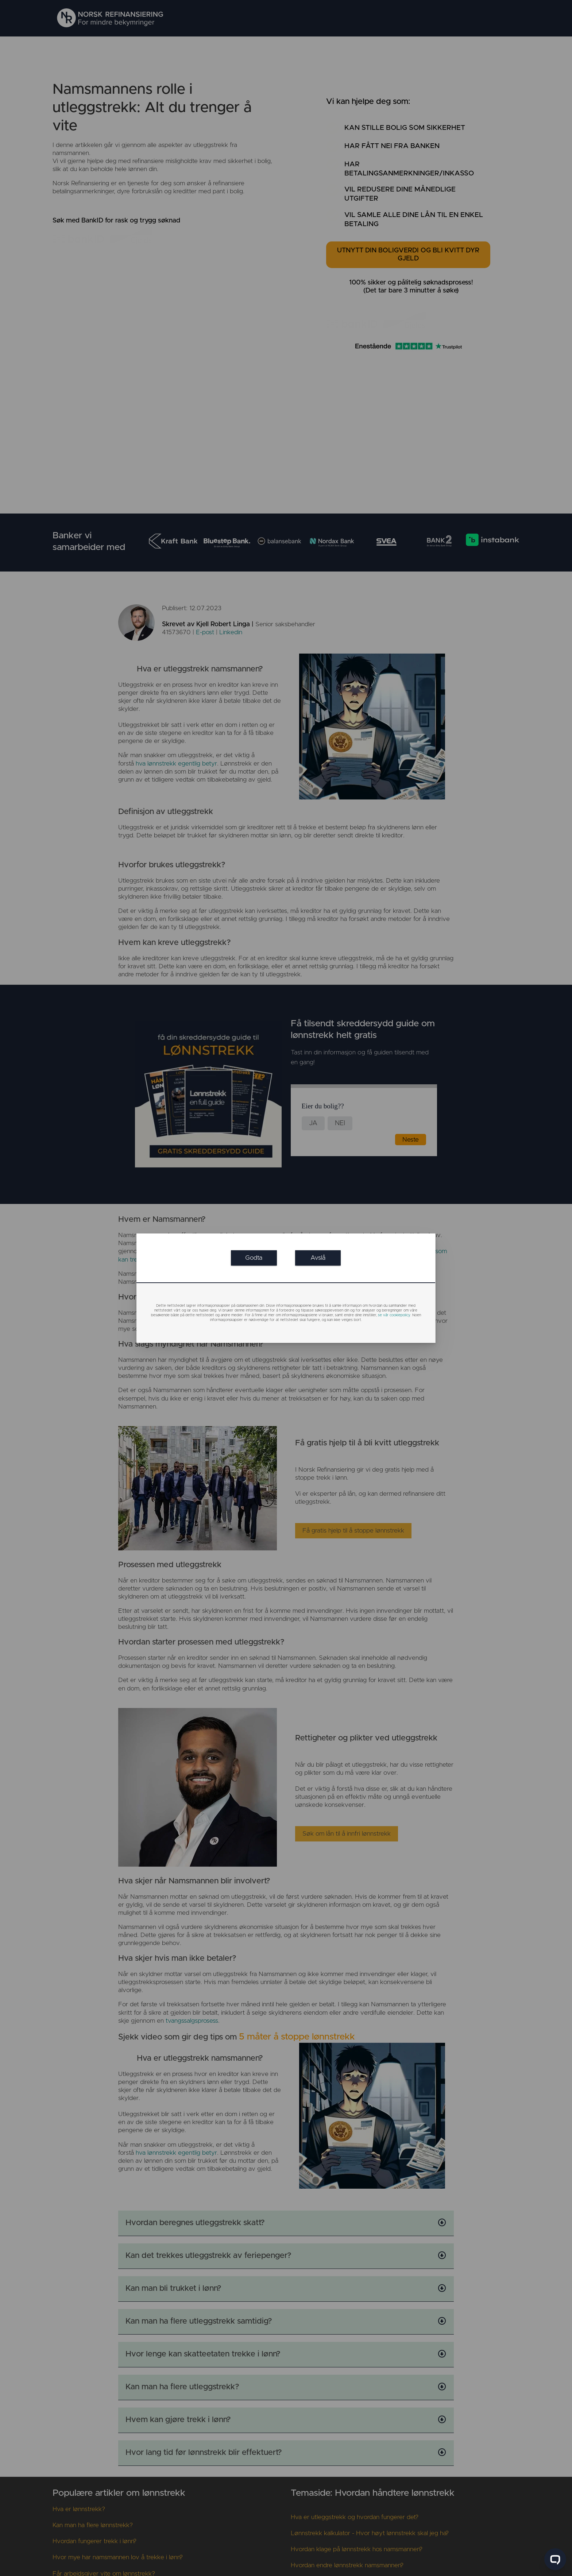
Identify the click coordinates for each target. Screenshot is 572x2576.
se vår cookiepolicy (394, 1315)
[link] (254, 1257)
